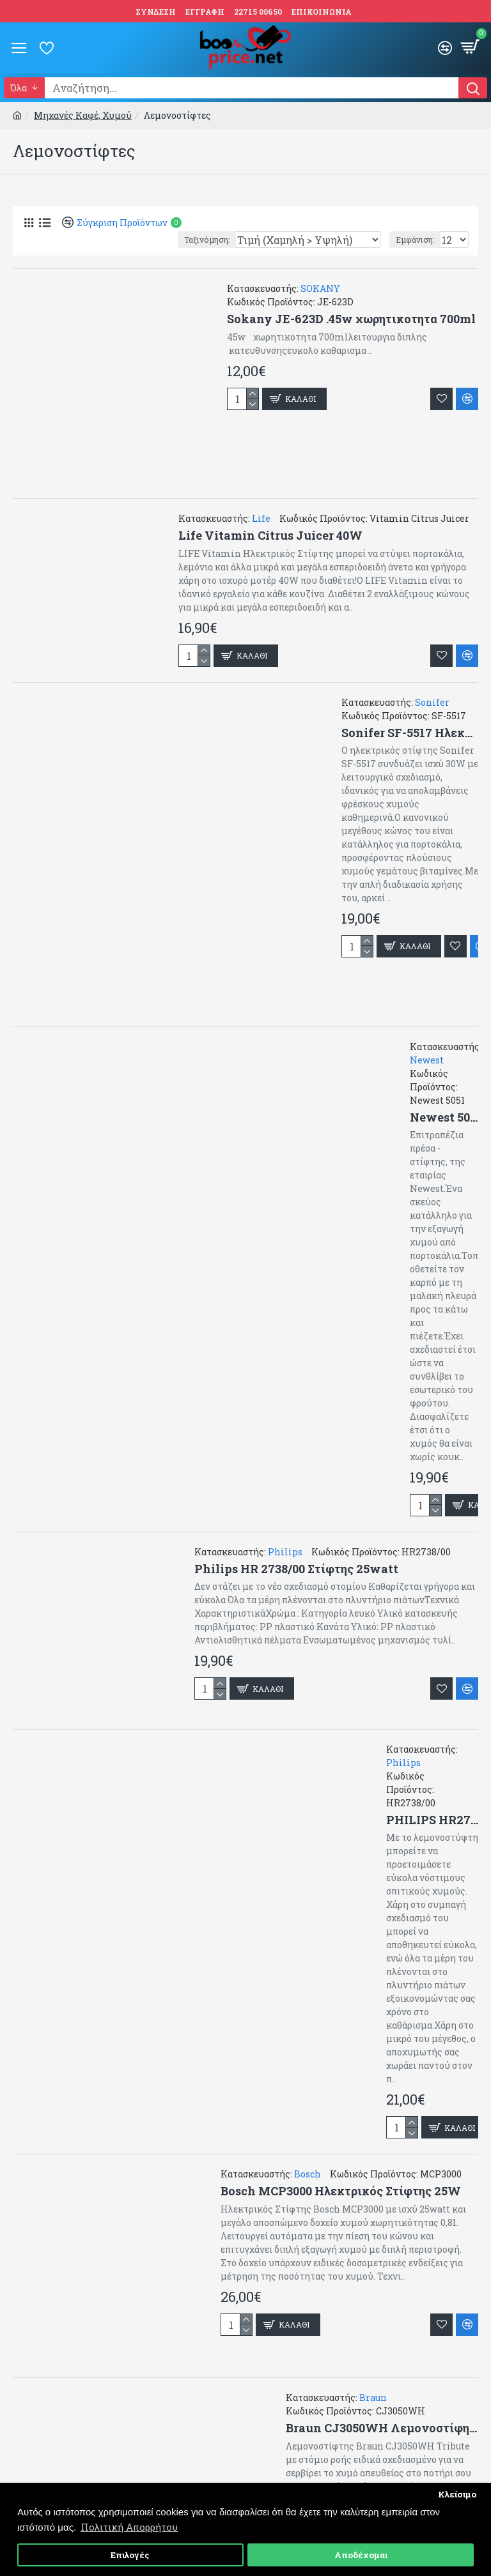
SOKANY (320, 288)
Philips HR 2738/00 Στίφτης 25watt (296, 1569)
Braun (373, 2397)
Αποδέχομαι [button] (360, 2555)
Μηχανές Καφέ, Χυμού (83, 115)
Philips (285, 1552)
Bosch (307, 2174)
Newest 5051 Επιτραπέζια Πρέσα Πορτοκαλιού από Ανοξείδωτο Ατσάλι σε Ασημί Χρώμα (444, 1117)
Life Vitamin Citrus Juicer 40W (270, 535)
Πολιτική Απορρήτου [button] (129, 2526)
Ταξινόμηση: (207, 239)
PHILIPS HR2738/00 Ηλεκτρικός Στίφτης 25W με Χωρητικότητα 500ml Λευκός (432, 1820)
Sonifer (432, 702)
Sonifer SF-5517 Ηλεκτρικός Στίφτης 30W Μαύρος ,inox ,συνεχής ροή (409, 733)
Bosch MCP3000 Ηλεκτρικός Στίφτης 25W (341, 2191)
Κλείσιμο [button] (457, 2494)
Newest (427, 1060)
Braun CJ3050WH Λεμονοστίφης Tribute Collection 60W (382, 2428)
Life (261, 518)
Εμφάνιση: (415, 239)
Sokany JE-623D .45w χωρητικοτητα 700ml (351, 319)
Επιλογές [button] (130, 2555)
